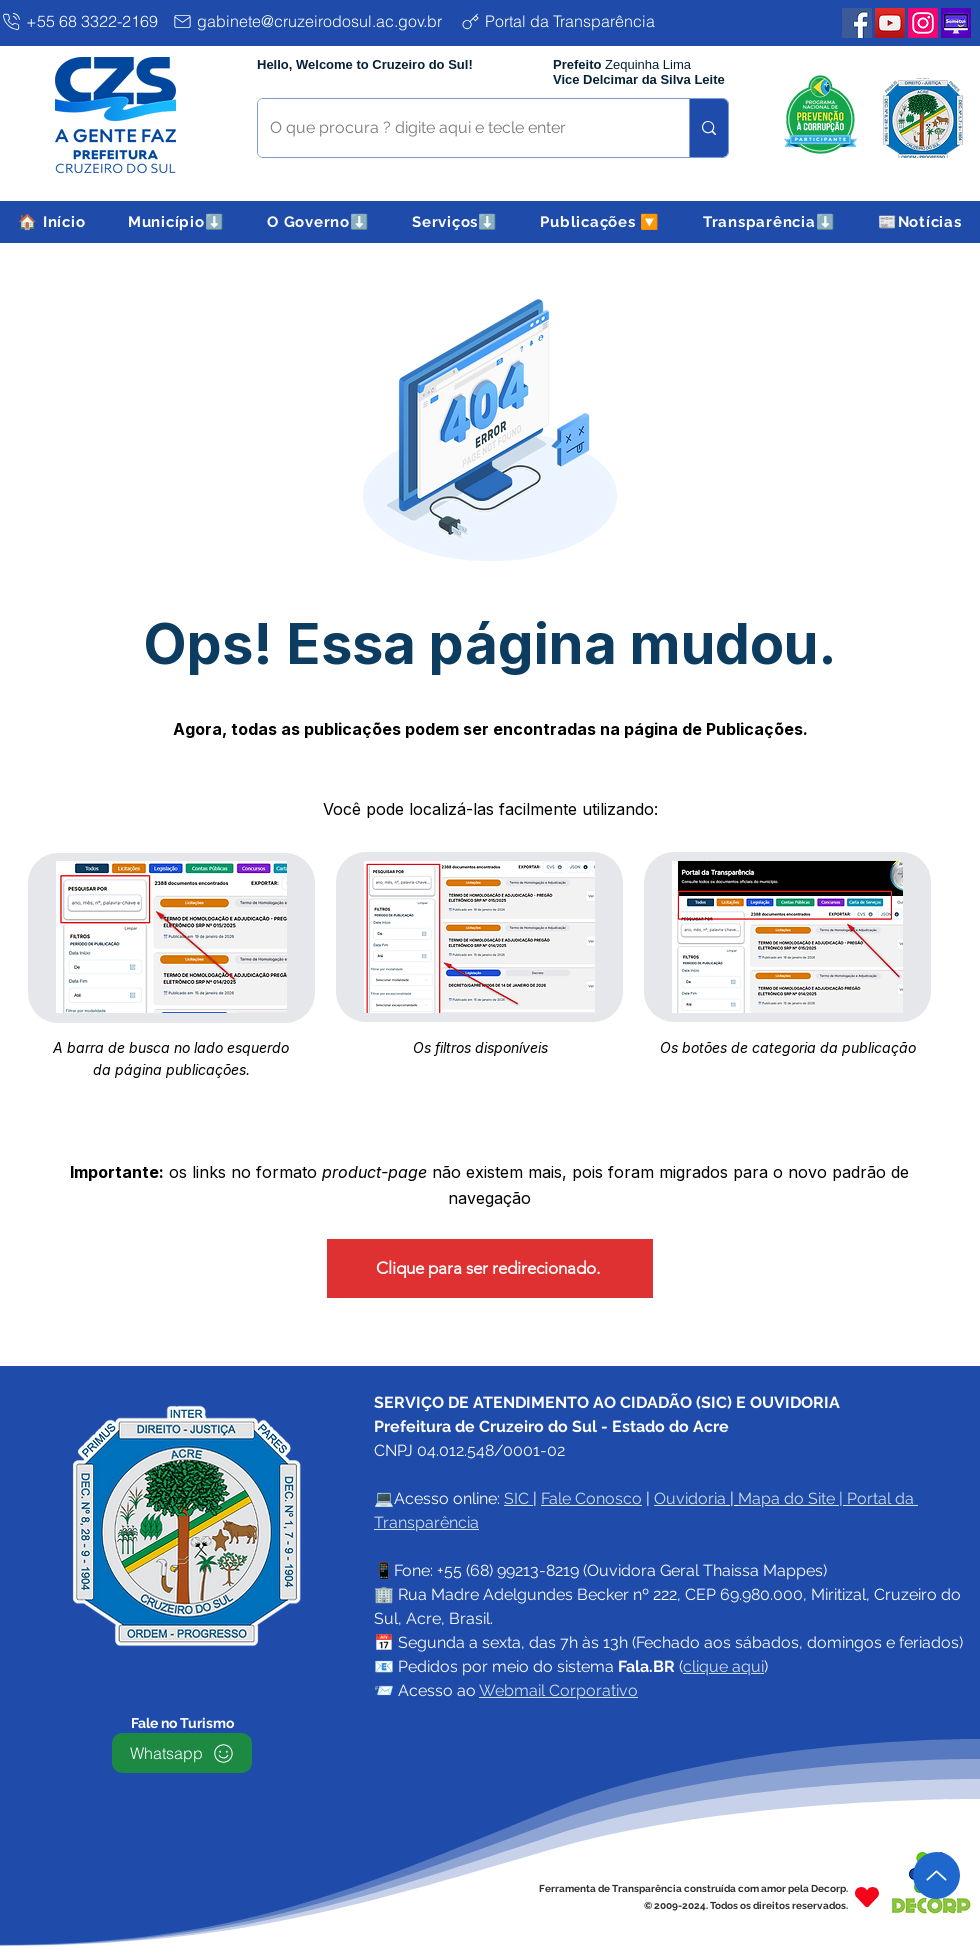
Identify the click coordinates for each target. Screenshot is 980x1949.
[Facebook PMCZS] (857, 23)
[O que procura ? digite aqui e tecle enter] (458, 128)
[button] (176, 222)
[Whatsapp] (182, 1753)
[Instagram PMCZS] (923, 23)
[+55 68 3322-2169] (82, 21)
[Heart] (867, 1896)
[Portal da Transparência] (573, 21)
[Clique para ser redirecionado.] (490, 1268)
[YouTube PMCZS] (890, 23)
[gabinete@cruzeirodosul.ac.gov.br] (312, 21)
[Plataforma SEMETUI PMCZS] (956, 23)
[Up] (936, 1875)
